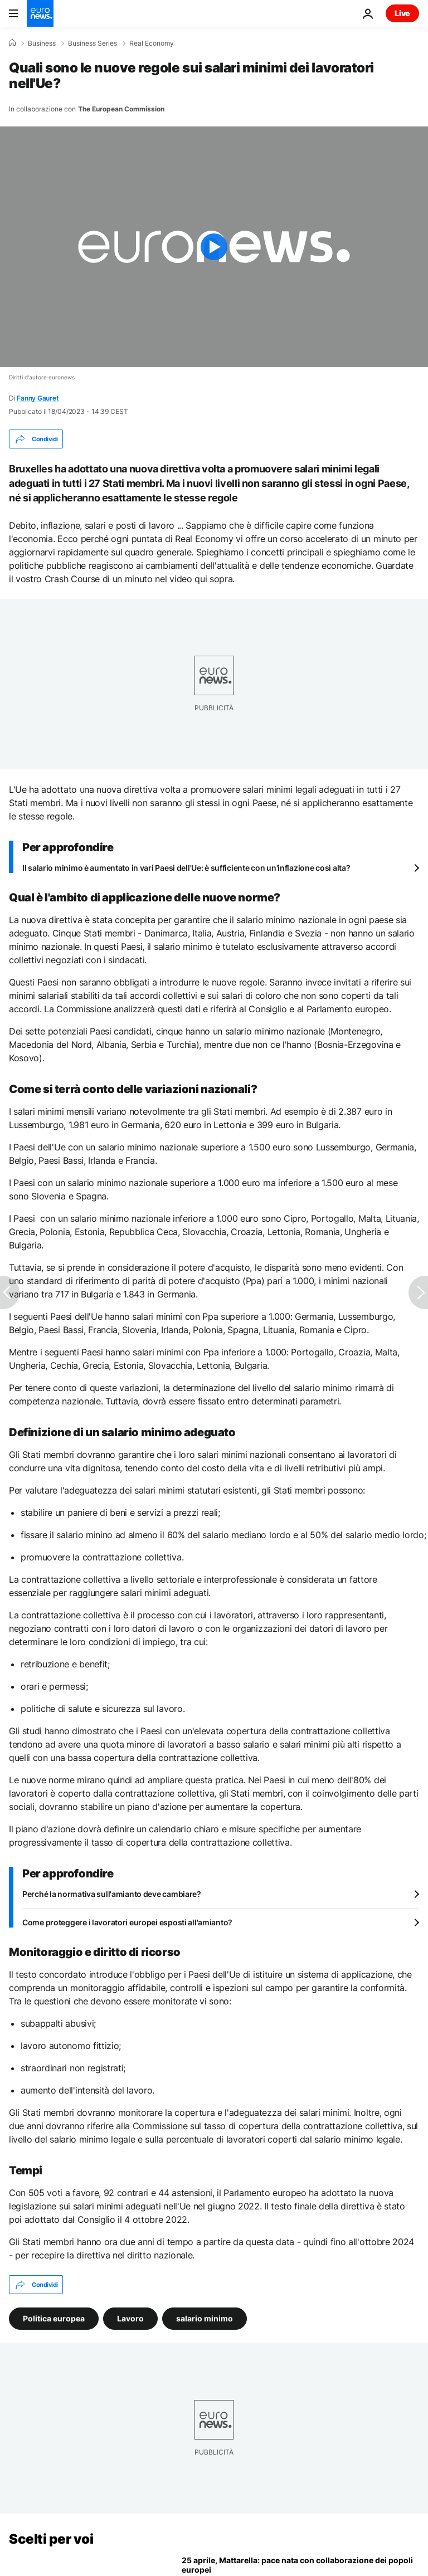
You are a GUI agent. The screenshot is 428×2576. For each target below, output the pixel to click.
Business (42, 43)
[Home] (12, 43)
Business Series (92, 43)
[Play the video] (214, 246)
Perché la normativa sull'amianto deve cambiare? (111, 1894)
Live (402, 13)
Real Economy (151, 43)
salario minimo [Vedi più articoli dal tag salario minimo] (204, 2318)
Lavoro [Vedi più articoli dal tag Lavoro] (130, 2318)
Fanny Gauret (38, 398)
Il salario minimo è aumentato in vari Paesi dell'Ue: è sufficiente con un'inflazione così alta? (186, 867)
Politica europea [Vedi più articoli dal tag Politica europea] (54, 2318)
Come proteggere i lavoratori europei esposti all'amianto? (127, 1922)
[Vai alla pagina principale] (40, 13)
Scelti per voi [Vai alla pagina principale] (51, 2539)
